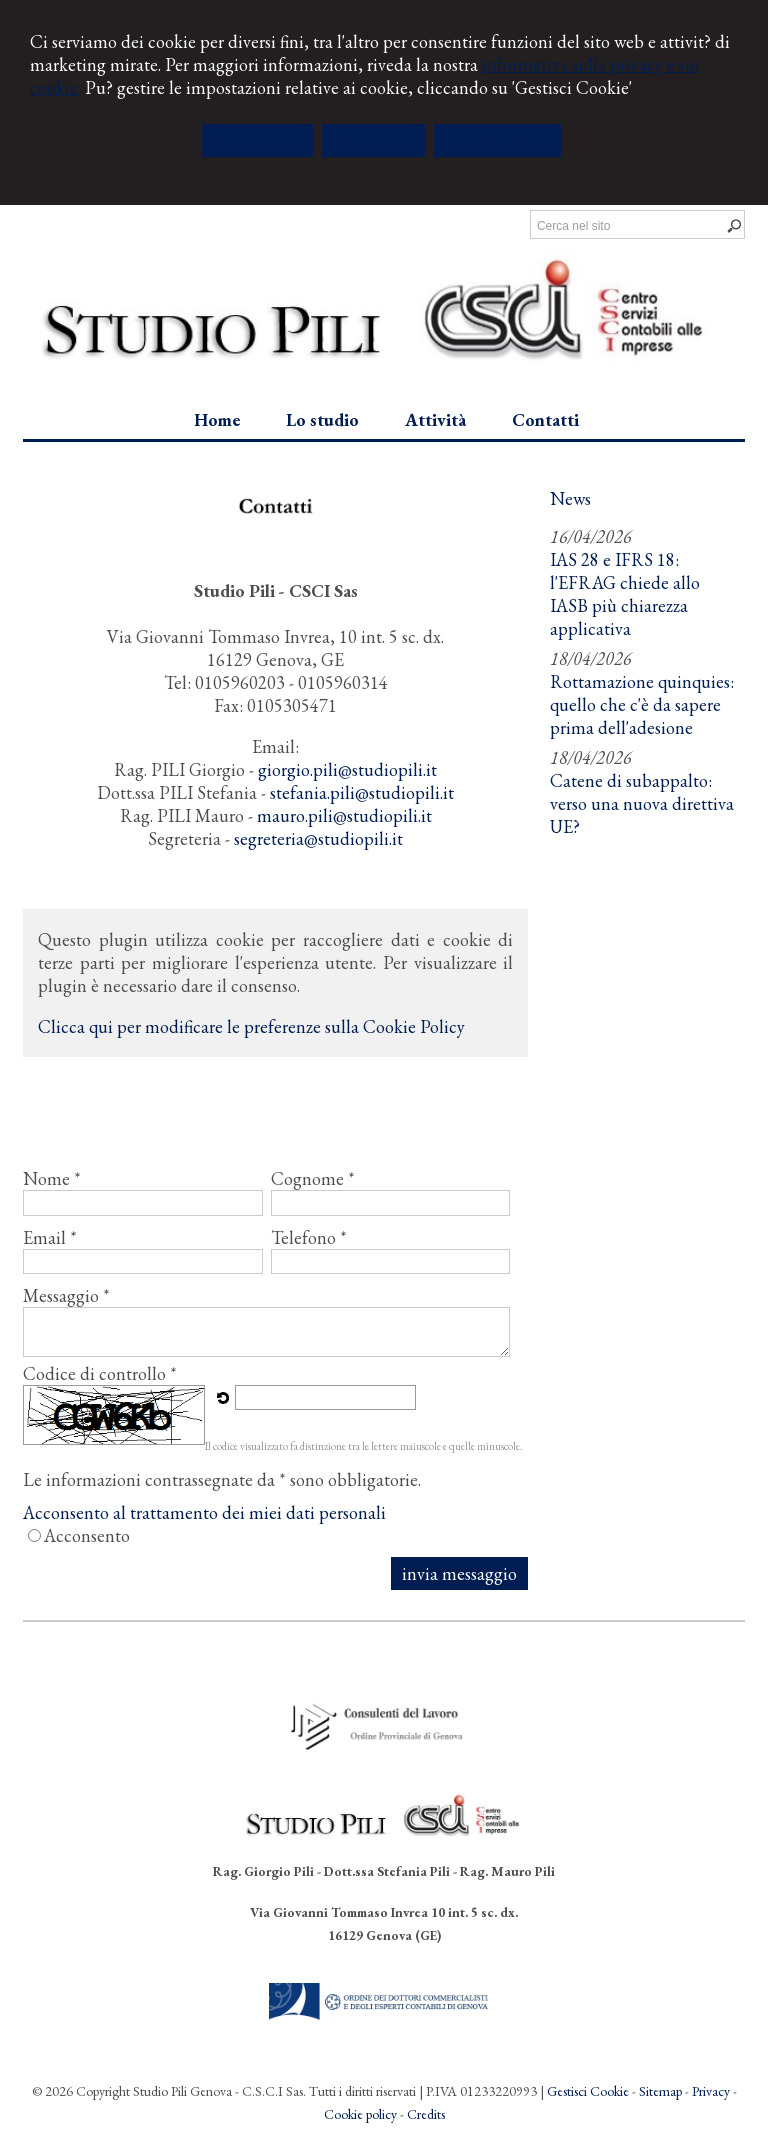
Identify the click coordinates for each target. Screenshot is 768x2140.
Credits (426, 2114)
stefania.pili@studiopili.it (362, 792)
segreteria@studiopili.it (318, 838)
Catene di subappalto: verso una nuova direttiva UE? (642, 803)
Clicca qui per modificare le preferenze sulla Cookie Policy (251, 1026)
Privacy (711, 2091)
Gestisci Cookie (588, 2091)
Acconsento (87, 1535)
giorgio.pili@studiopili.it (347, 769)
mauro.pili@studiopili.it (344, 815)
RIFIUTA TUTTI (373, 140)
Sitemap (660, 2091)
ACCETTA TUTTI (257, 140)
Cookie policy (360, 2114)
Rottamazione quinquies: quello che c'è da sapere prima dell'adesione (642, 704)
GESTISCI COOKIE (497, 140)
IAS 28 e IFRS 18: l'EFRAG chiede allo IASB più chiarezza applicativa (625, 594)
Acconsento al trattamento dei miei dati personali (204, 1512)
